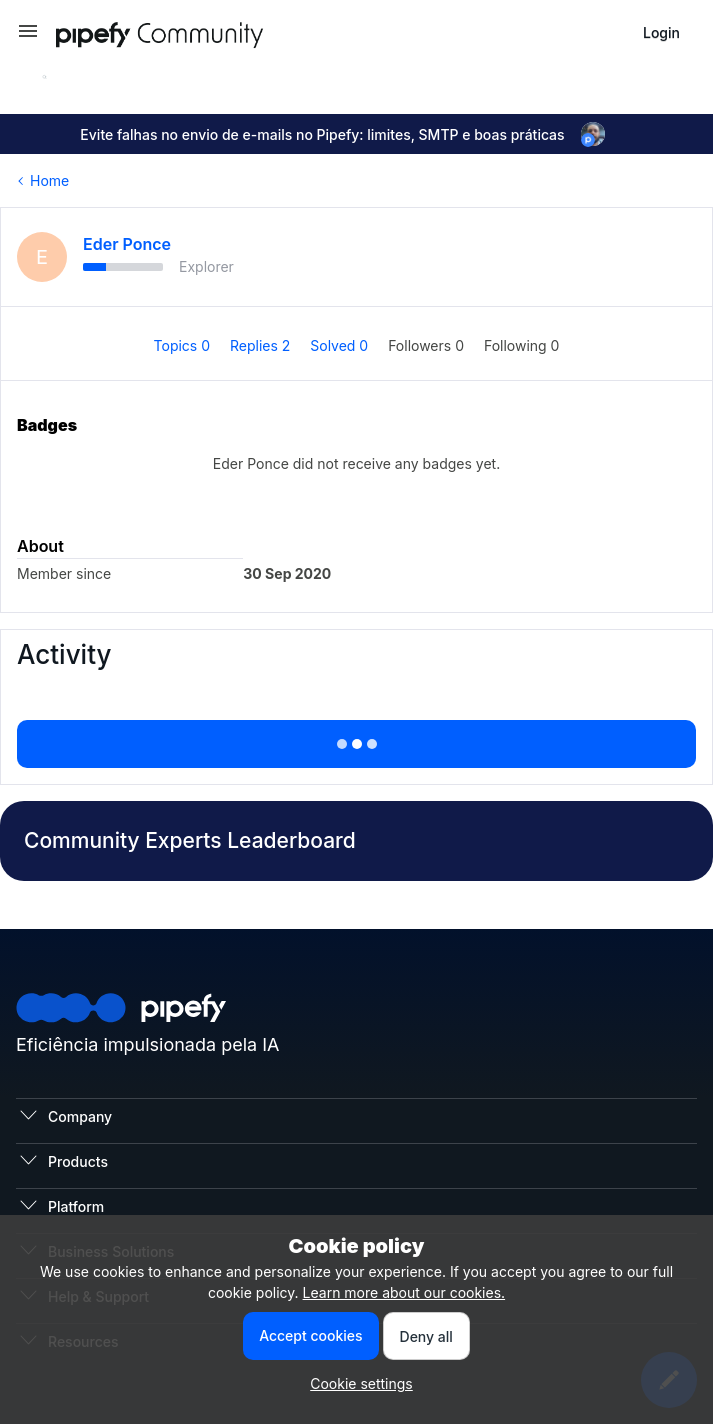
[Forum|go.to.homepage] (196, 32)
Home (49, 180)
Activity (64, 654)
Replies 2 (262, 345)
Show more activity (356, 738)
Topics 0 (184, 345)
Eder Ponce (127, 244)
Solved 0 (341, 345)
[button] (28, 37)
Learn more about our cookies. (404, 1292)
